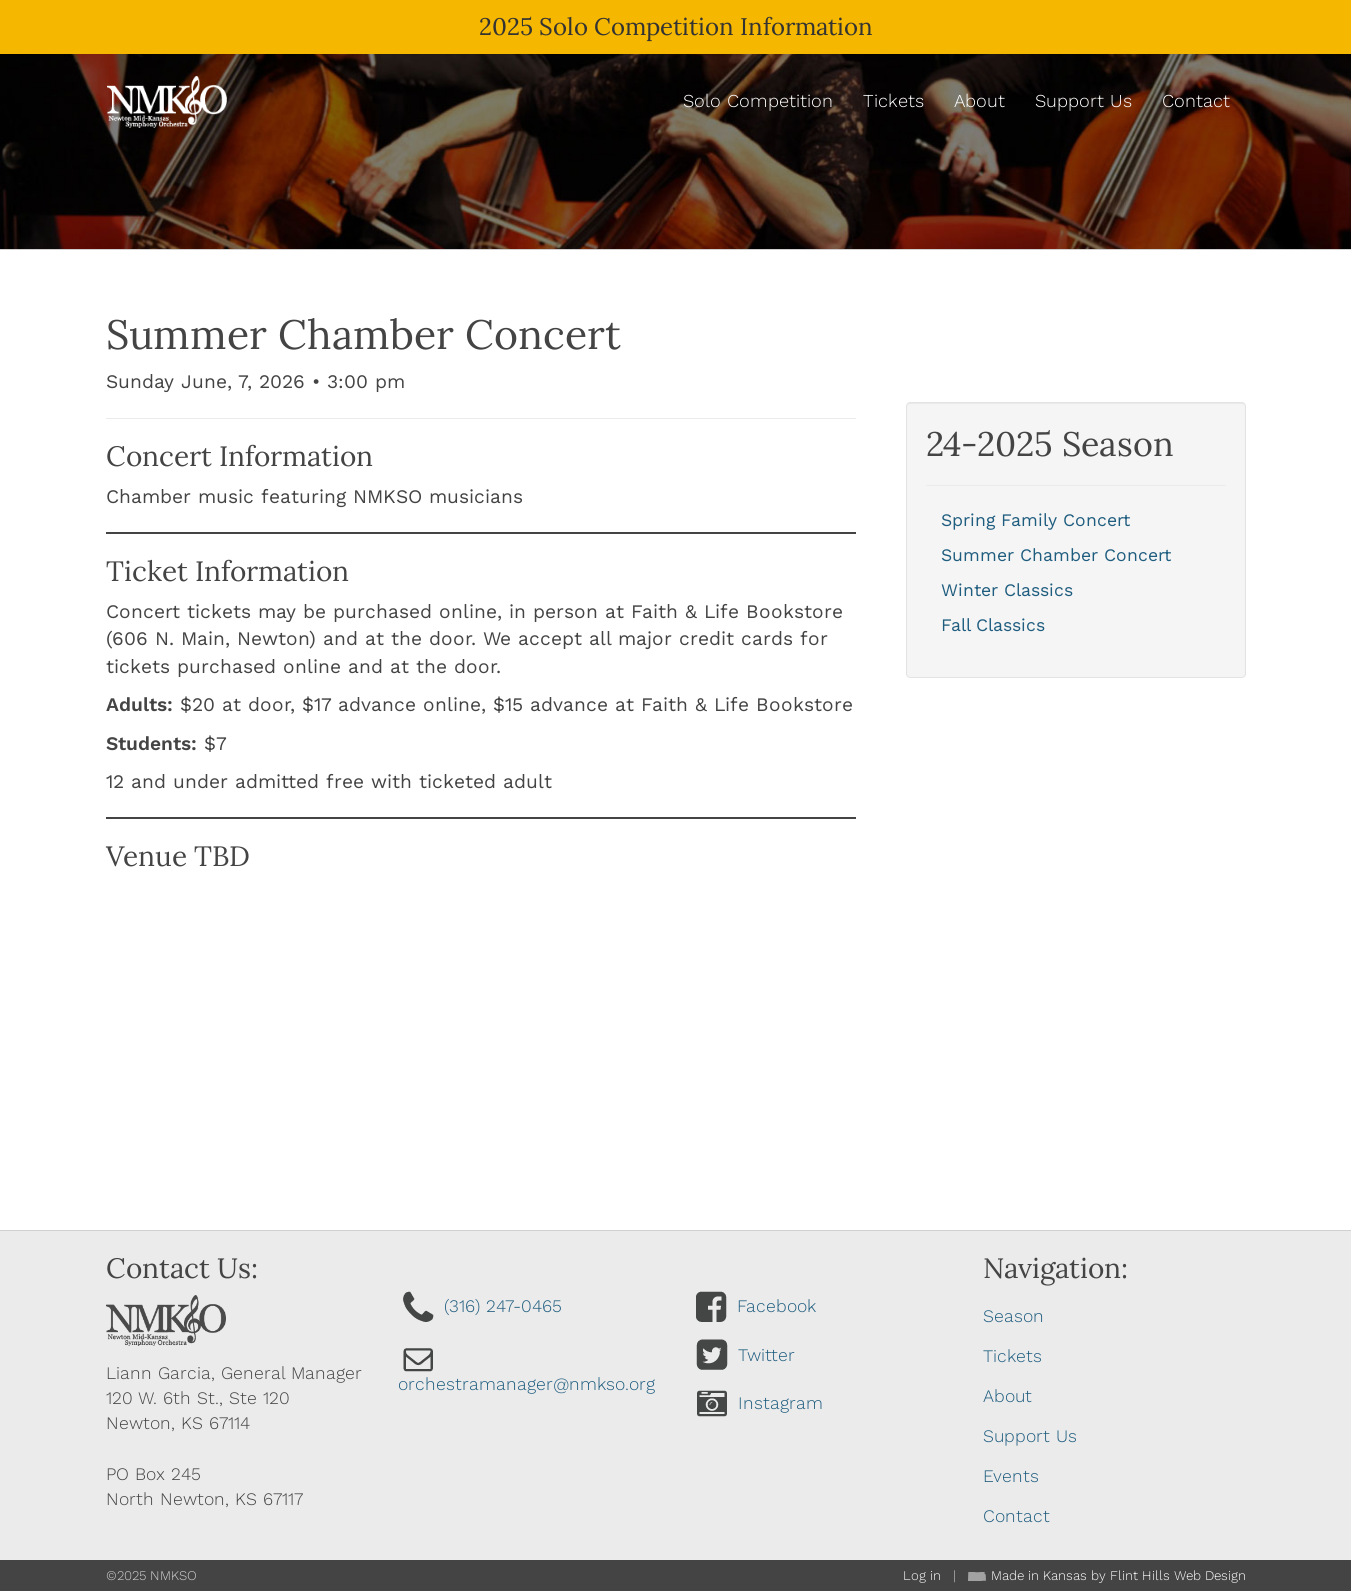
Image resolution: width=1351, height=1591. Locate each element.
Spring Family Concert (1035, 520)
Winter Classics (1007, 590)
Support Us (1083, 100)
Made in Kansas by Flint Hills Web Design (1118, 1575)
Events (1011, 1476)
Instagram (780, 1403)
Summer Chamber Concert (1056, 555)
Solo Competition (758, 100)
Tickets (893, 100)
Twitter (766, 1355)
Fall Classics (993, 625)
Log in (922, 1575)
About (979, 100)
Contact (1196, 100)
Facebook (776, 1306)
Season (1013, 1316)
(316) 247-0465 (503, 1306)
